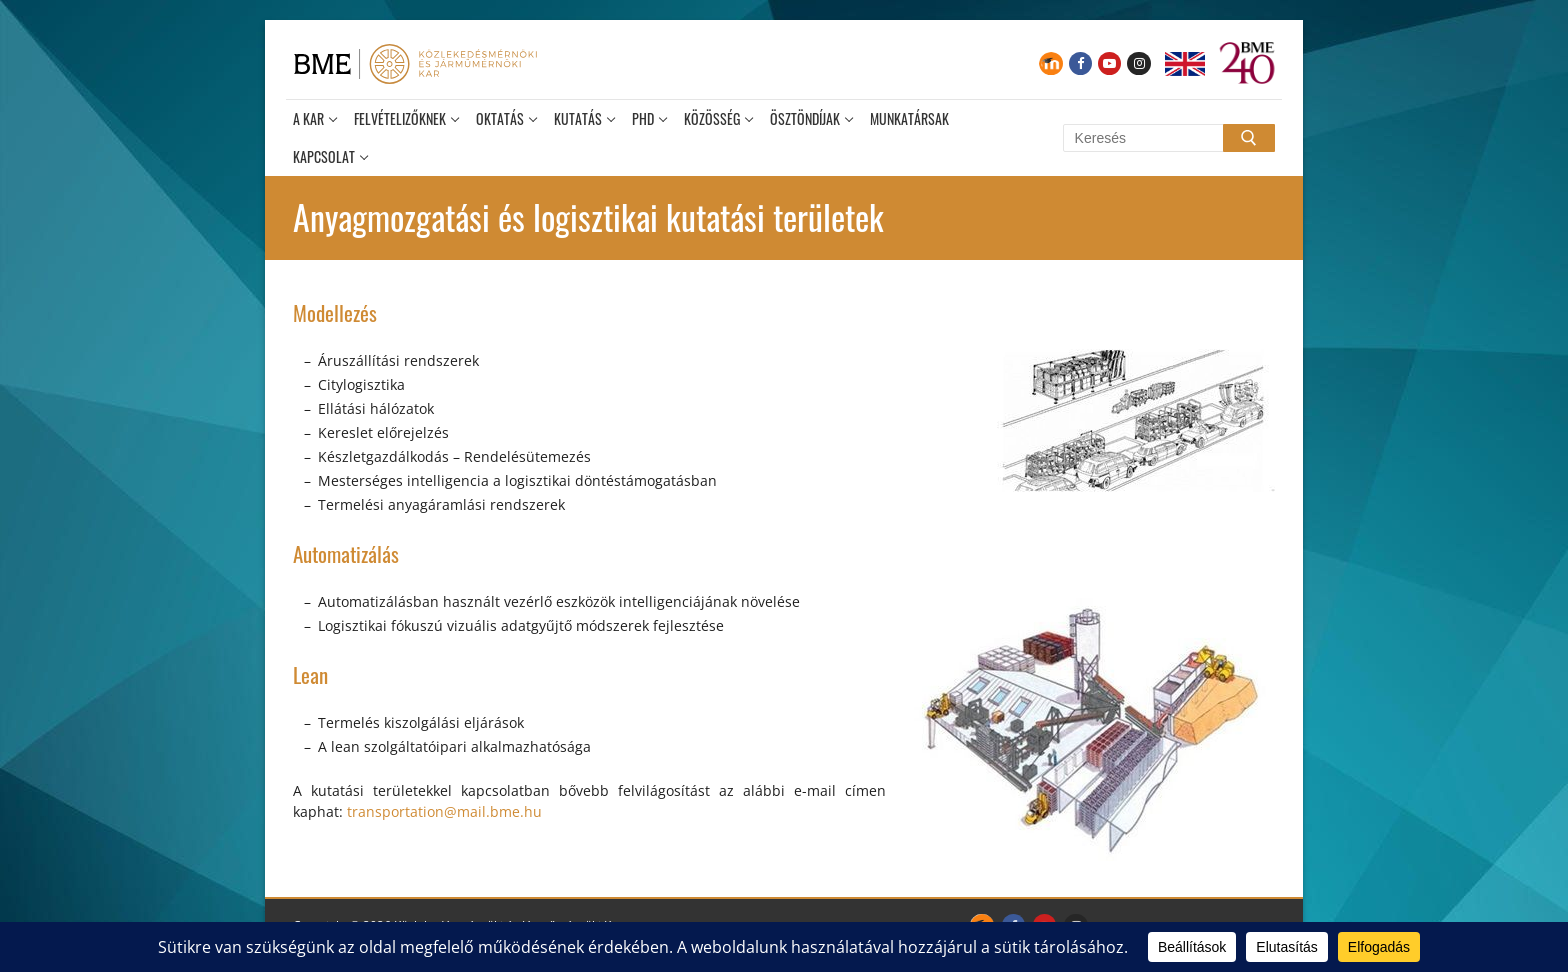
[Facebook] (1080, 63)
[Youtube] (1109, 63)
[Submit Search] (1249, 138)
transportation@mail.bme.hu (444, 811)
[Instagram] (1138, 63)
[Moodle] (1050, 63)
